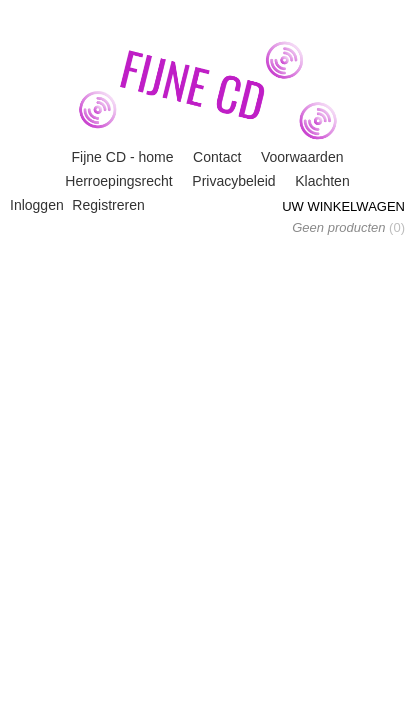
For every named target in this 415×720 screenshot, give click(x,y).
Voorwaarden (302, 157)
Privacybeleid (233, 181)
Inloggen (37, 205)
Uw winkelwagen (343, 206)
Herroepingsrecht (118, 181)
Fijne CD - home (123, 157)
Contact (217, 157)
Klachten (322, 181)
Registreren (108, 205)
